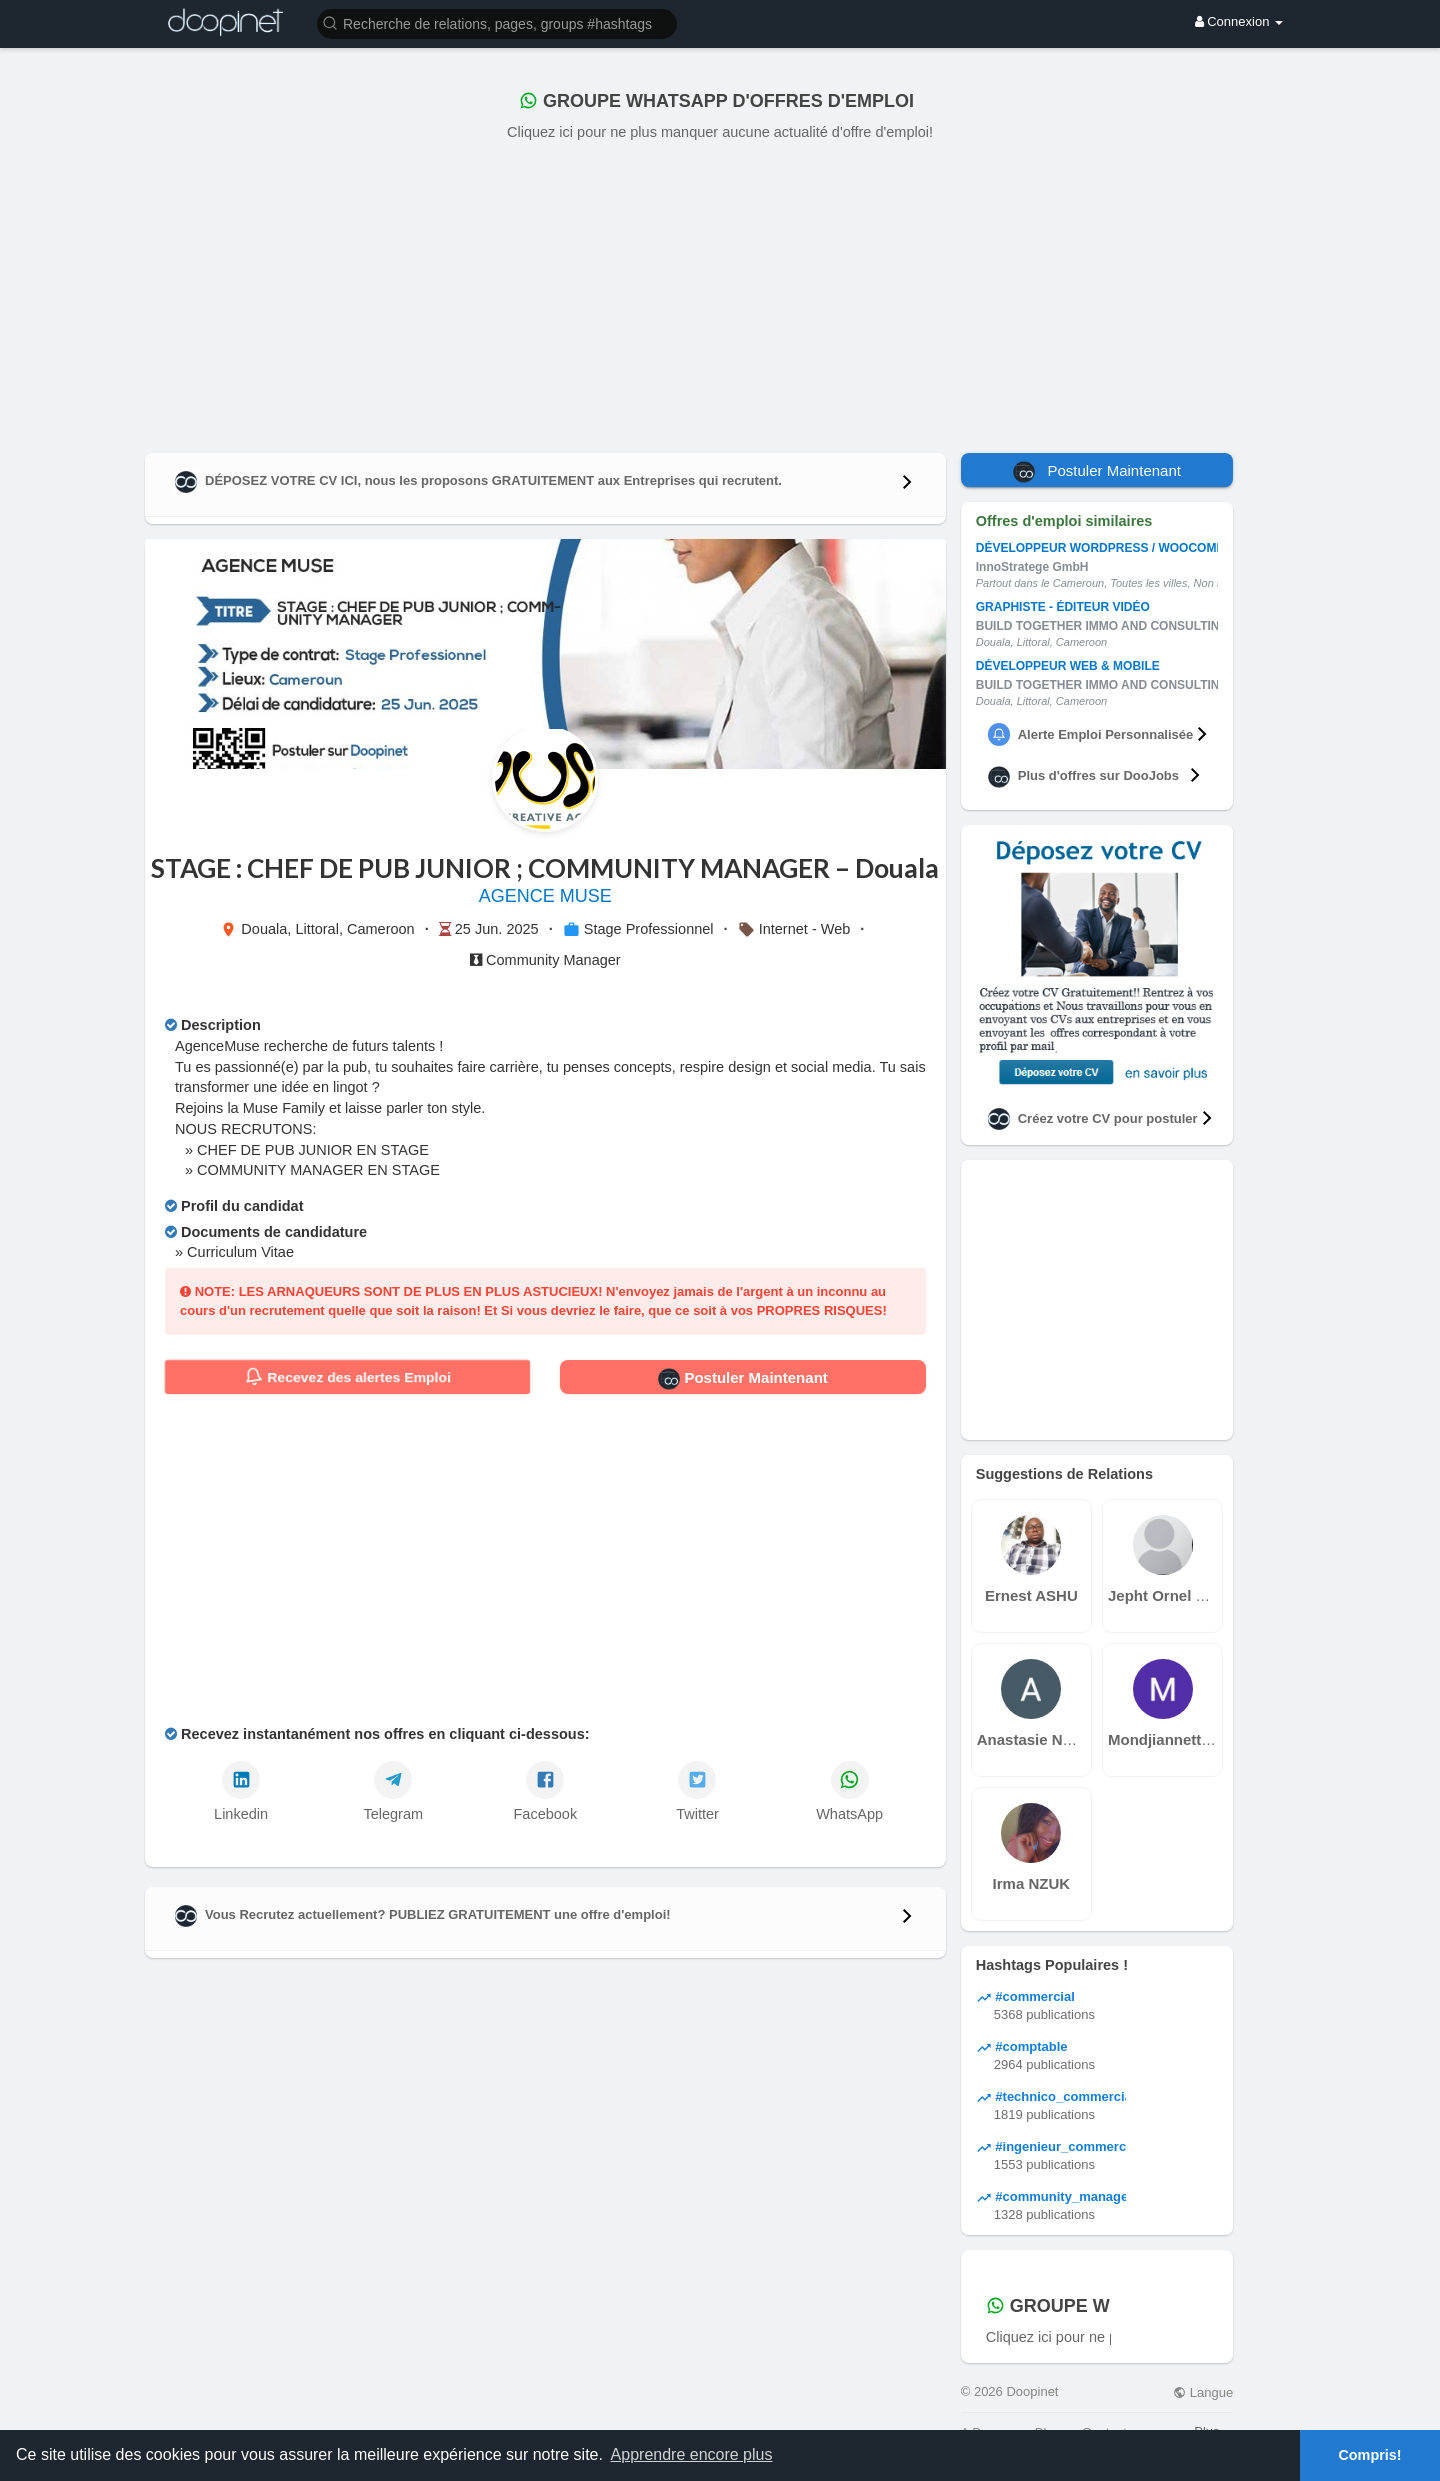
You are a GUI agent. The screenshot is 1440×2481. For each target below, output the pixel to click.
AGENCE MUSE (545, 896)
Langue (1203, 2392)
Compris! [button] (1369, 2455)
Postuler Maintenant (743, 1379)
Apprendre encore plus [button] (692, 2454)
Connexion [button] (1239, 21)
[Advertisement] (720, 293)
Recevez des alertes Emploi (347, 1377)
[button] (497, 22)
